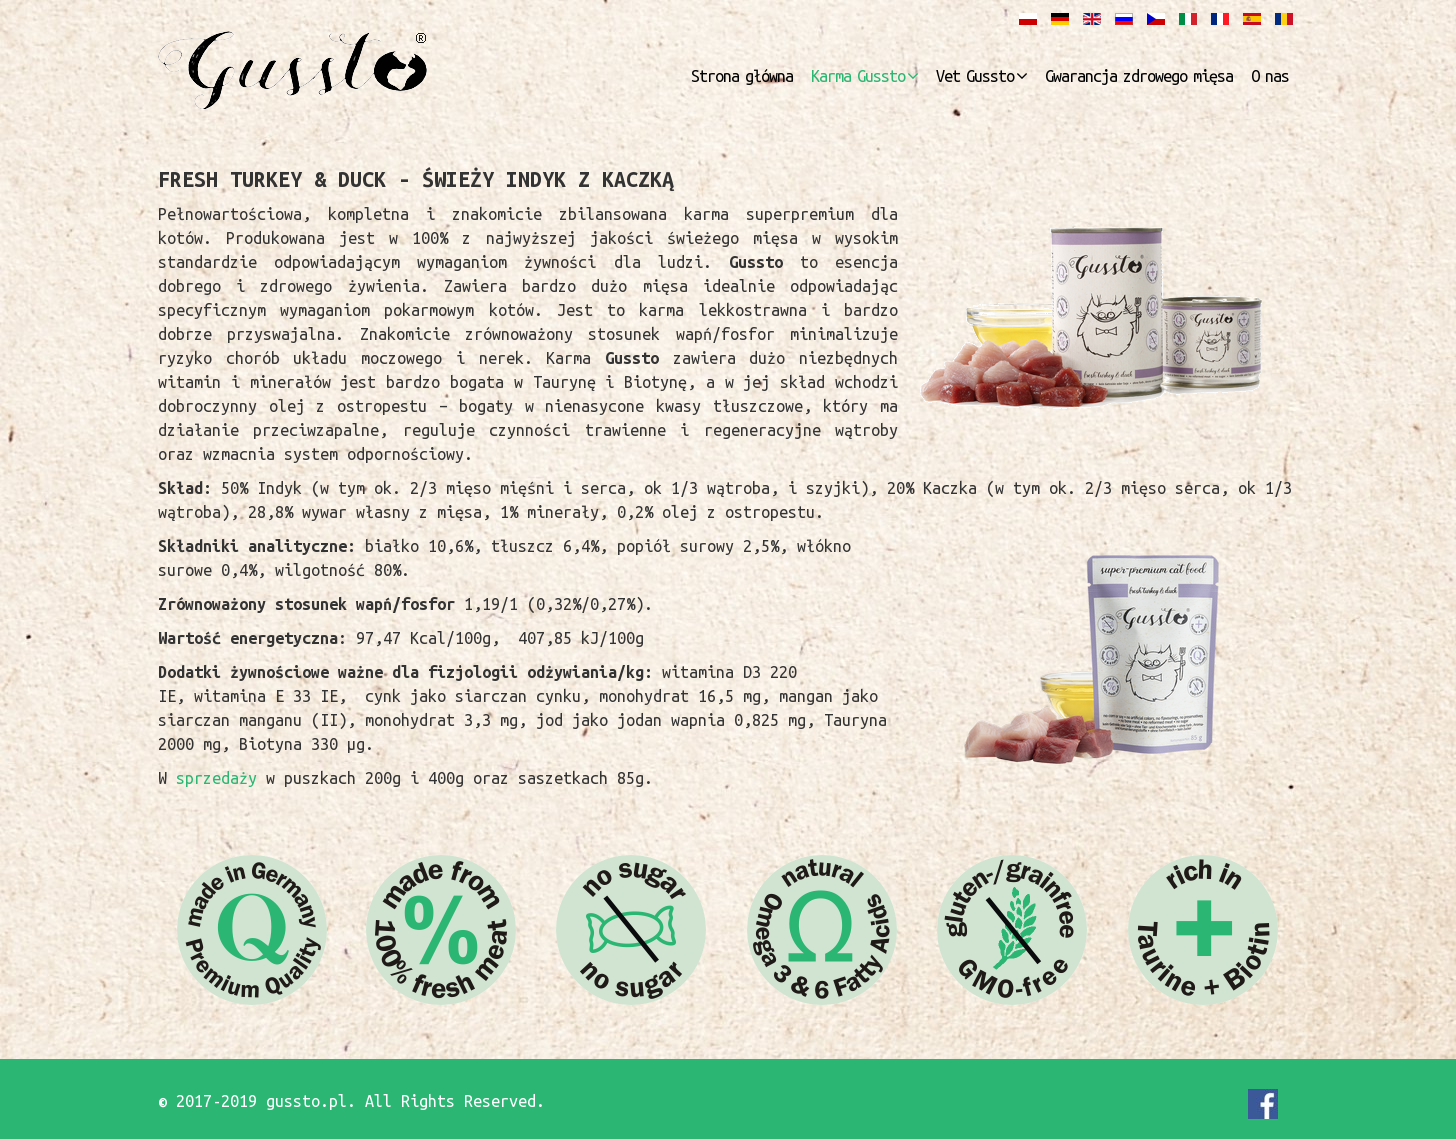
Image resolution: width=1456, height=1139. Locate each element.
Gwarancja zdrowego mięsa (1139, 76)
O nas (1270, 76)
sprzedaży (221, 778)
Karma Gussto (858, 76)
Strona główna (742, 76)
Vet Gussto (975, 76)
